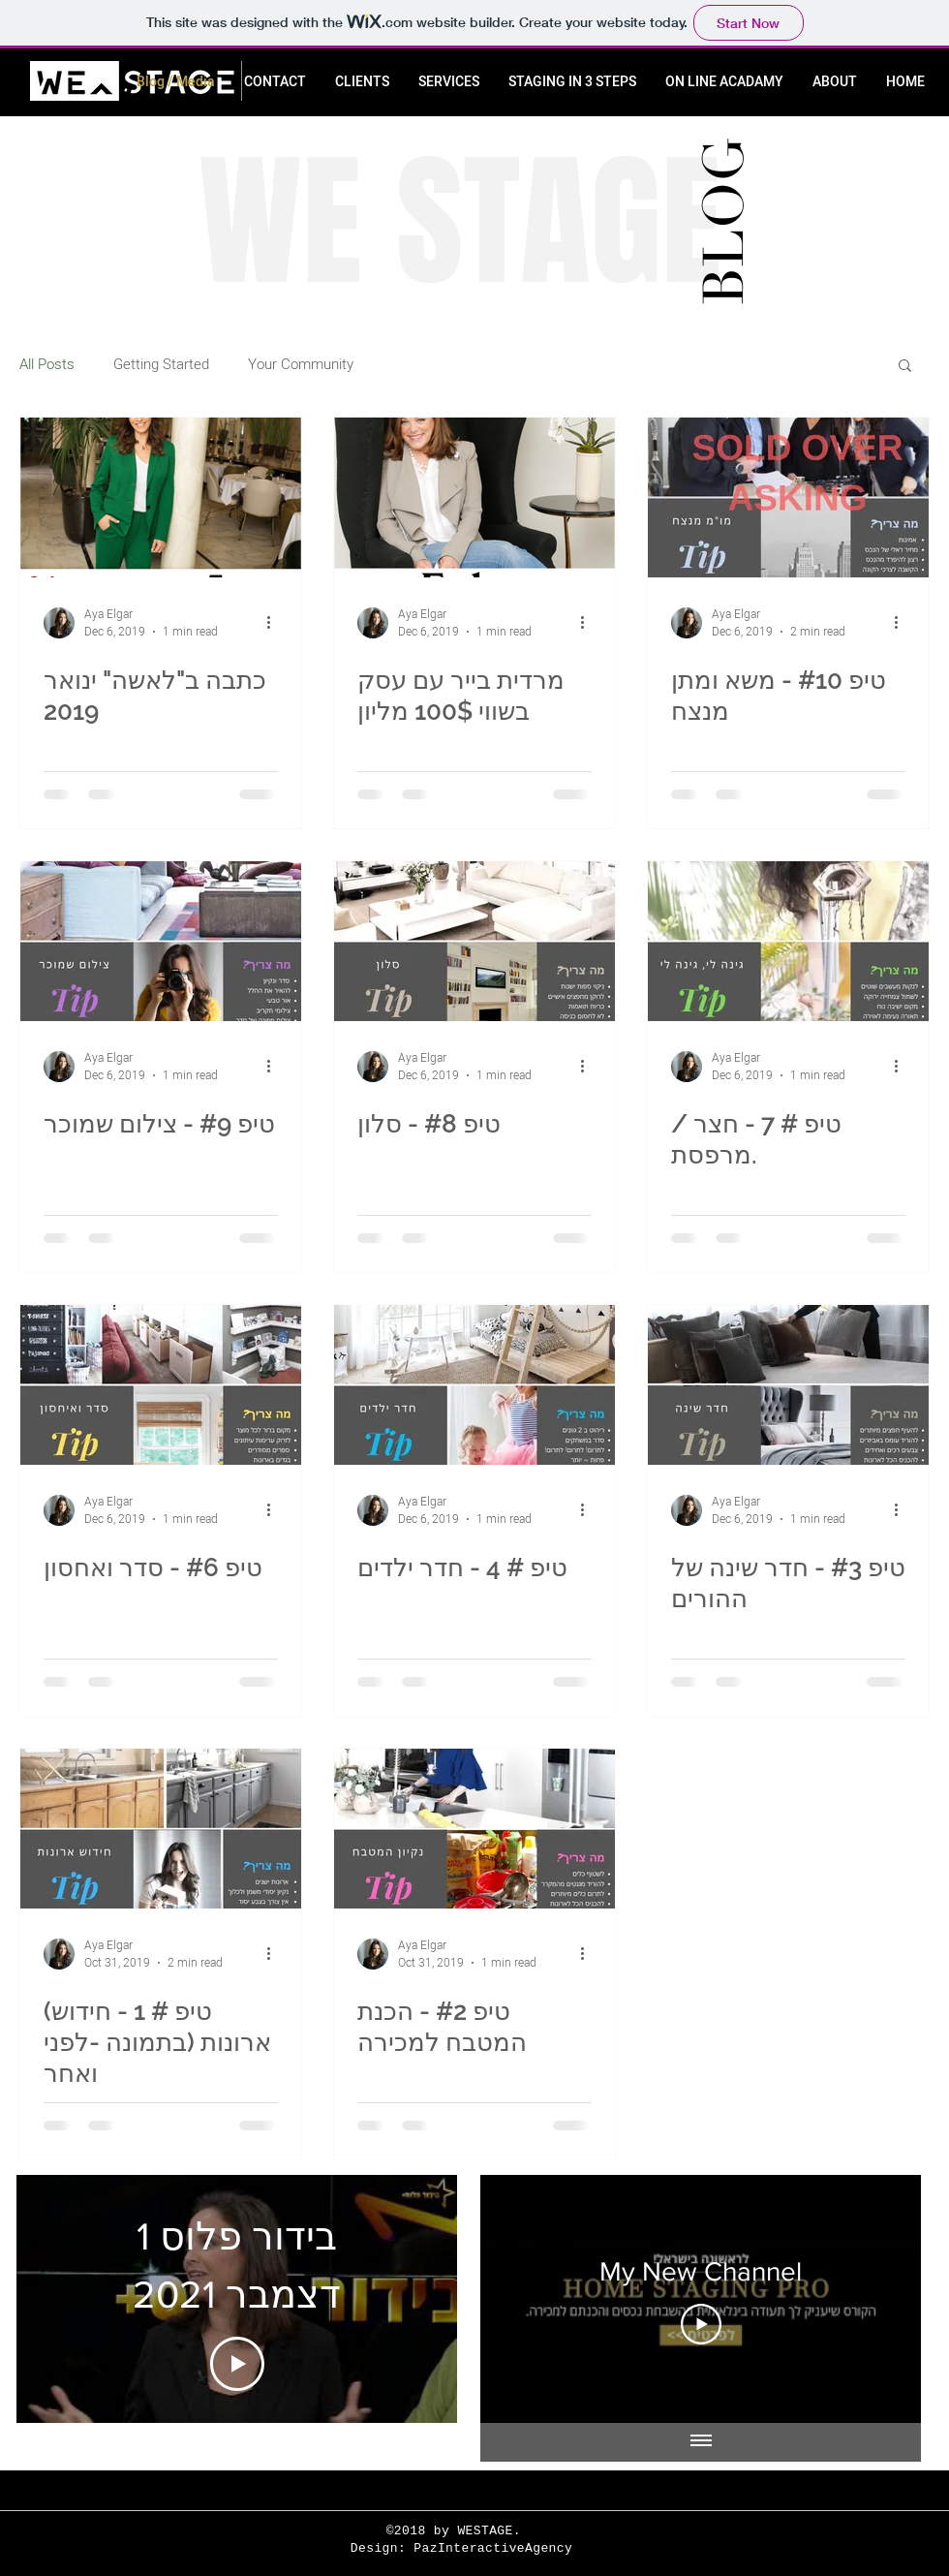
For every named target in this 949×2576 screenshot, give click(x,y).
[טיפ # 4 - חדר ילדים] (474, 1385)
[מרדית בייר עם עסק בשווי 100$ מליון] (474, 497)
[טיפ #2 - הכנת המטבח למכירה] (474, 1829)
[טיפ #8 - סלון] (474, 941)
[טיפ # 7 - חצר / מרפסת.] (788, 941)
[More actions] (275, 623)
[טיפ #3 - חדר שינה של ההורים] (788, 1385)
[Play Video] (237, 2364)
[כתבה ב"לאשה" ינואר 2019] (160, 497)
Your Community (300, 365)
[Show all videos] (701, 2442)
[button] (905, 367)
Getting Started (161, 365)
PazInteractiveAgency (492, 2548)
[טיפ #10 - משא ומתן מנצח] (788, 497)
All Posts (47, 365)
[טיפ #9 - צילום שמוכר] (160, 941)
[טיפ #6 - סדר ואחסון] (160, 1385)
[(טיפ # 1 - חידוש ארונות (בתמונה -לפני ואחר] (160, 1829)
